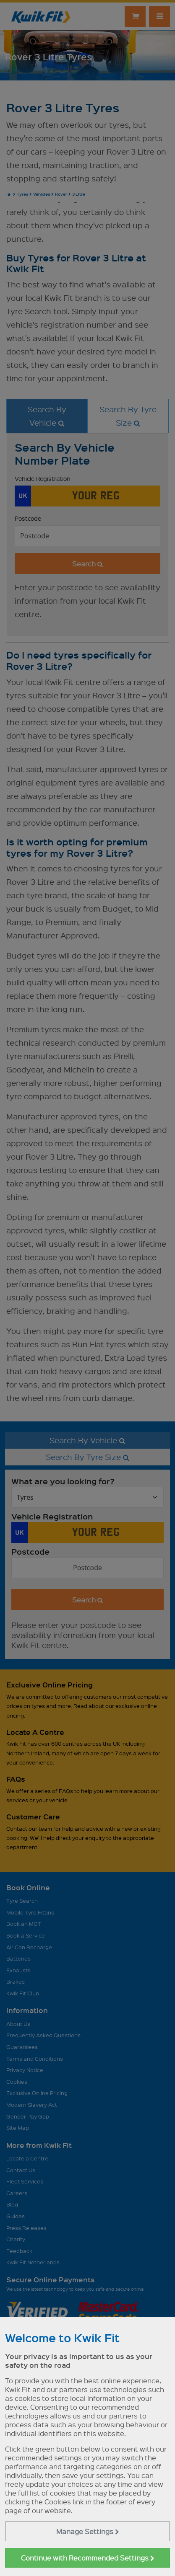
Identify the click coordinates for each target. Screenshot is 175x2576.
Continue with (87, 2557)
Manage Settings (87, 2531)
